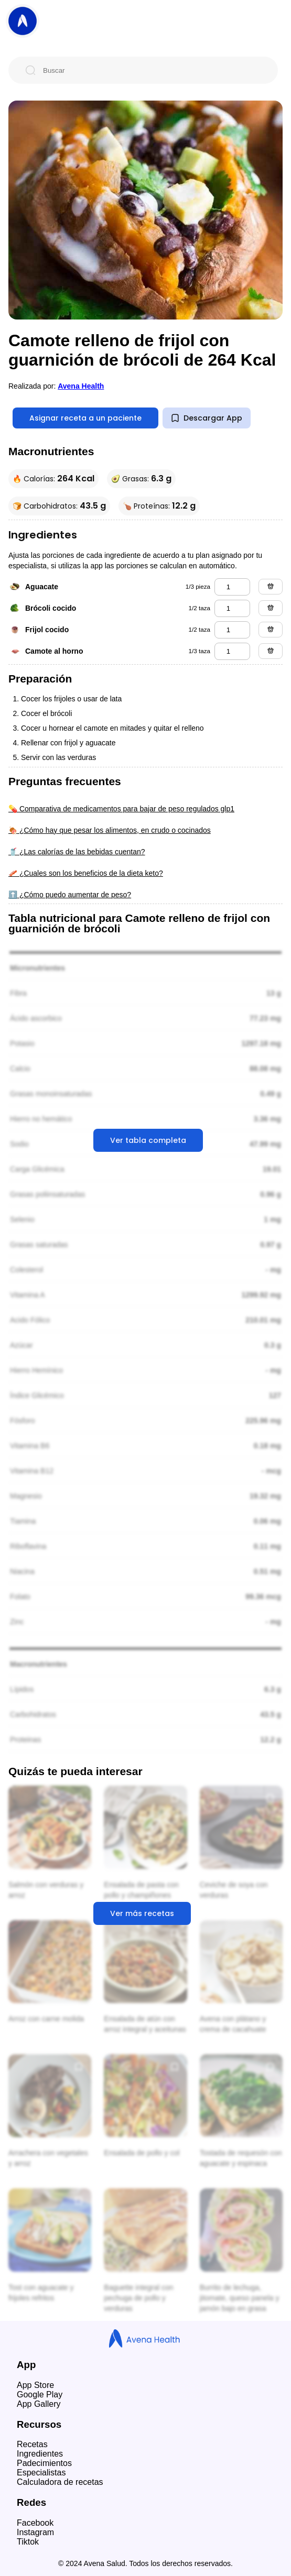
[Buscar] (151, 70)
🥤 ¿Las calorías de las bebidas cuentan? (76, 851)
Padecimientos (44, 2463)
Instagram (35, 2532)
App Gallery (39, 2403)
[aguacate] (232, 587)
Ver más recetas (142, 1913)
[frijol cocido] (232, 630)
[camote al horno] (232, 651)
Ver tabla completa (148, 1140)
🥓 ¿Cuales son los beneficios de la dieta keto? (85, 873)
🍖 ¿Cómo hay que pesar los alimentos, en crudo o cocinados (109, 830)
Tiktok (28, 2541)
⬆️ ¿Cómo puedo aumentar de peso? (69, 894)
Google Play (39, 2394)
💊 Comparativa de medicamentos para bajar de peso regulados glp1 (121, 809)
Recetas (32, 2444)
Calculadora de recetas (60, 2482)
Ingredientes (40, 2453)
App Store (35, 2385)
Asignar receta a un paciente (85, 418)
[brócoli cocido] (232, 608)
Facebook (35, 2522)
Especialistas (41, 2472)
